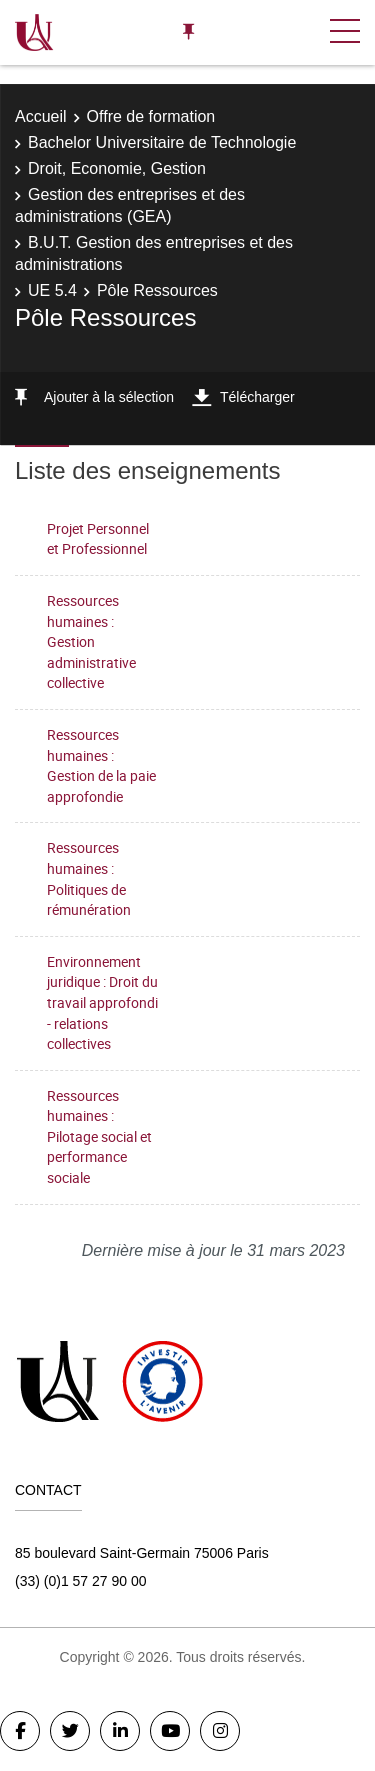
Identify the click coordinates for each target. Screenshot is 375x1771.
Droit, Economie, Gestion (117, 168)
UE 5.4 (52, 290)
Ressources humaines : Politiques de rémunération (89, 878)
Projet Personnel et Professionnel (98, 539)
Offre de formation (151, 116)
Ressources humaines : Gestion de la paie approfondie (101, 765)
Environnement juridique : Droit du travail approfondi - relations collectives (102, 1002)
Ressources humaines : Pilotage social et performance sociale (99, 1136)
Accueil (41, 116)
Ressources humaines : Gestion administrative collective (91, 641)
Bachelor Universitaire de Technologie (162, 142)
